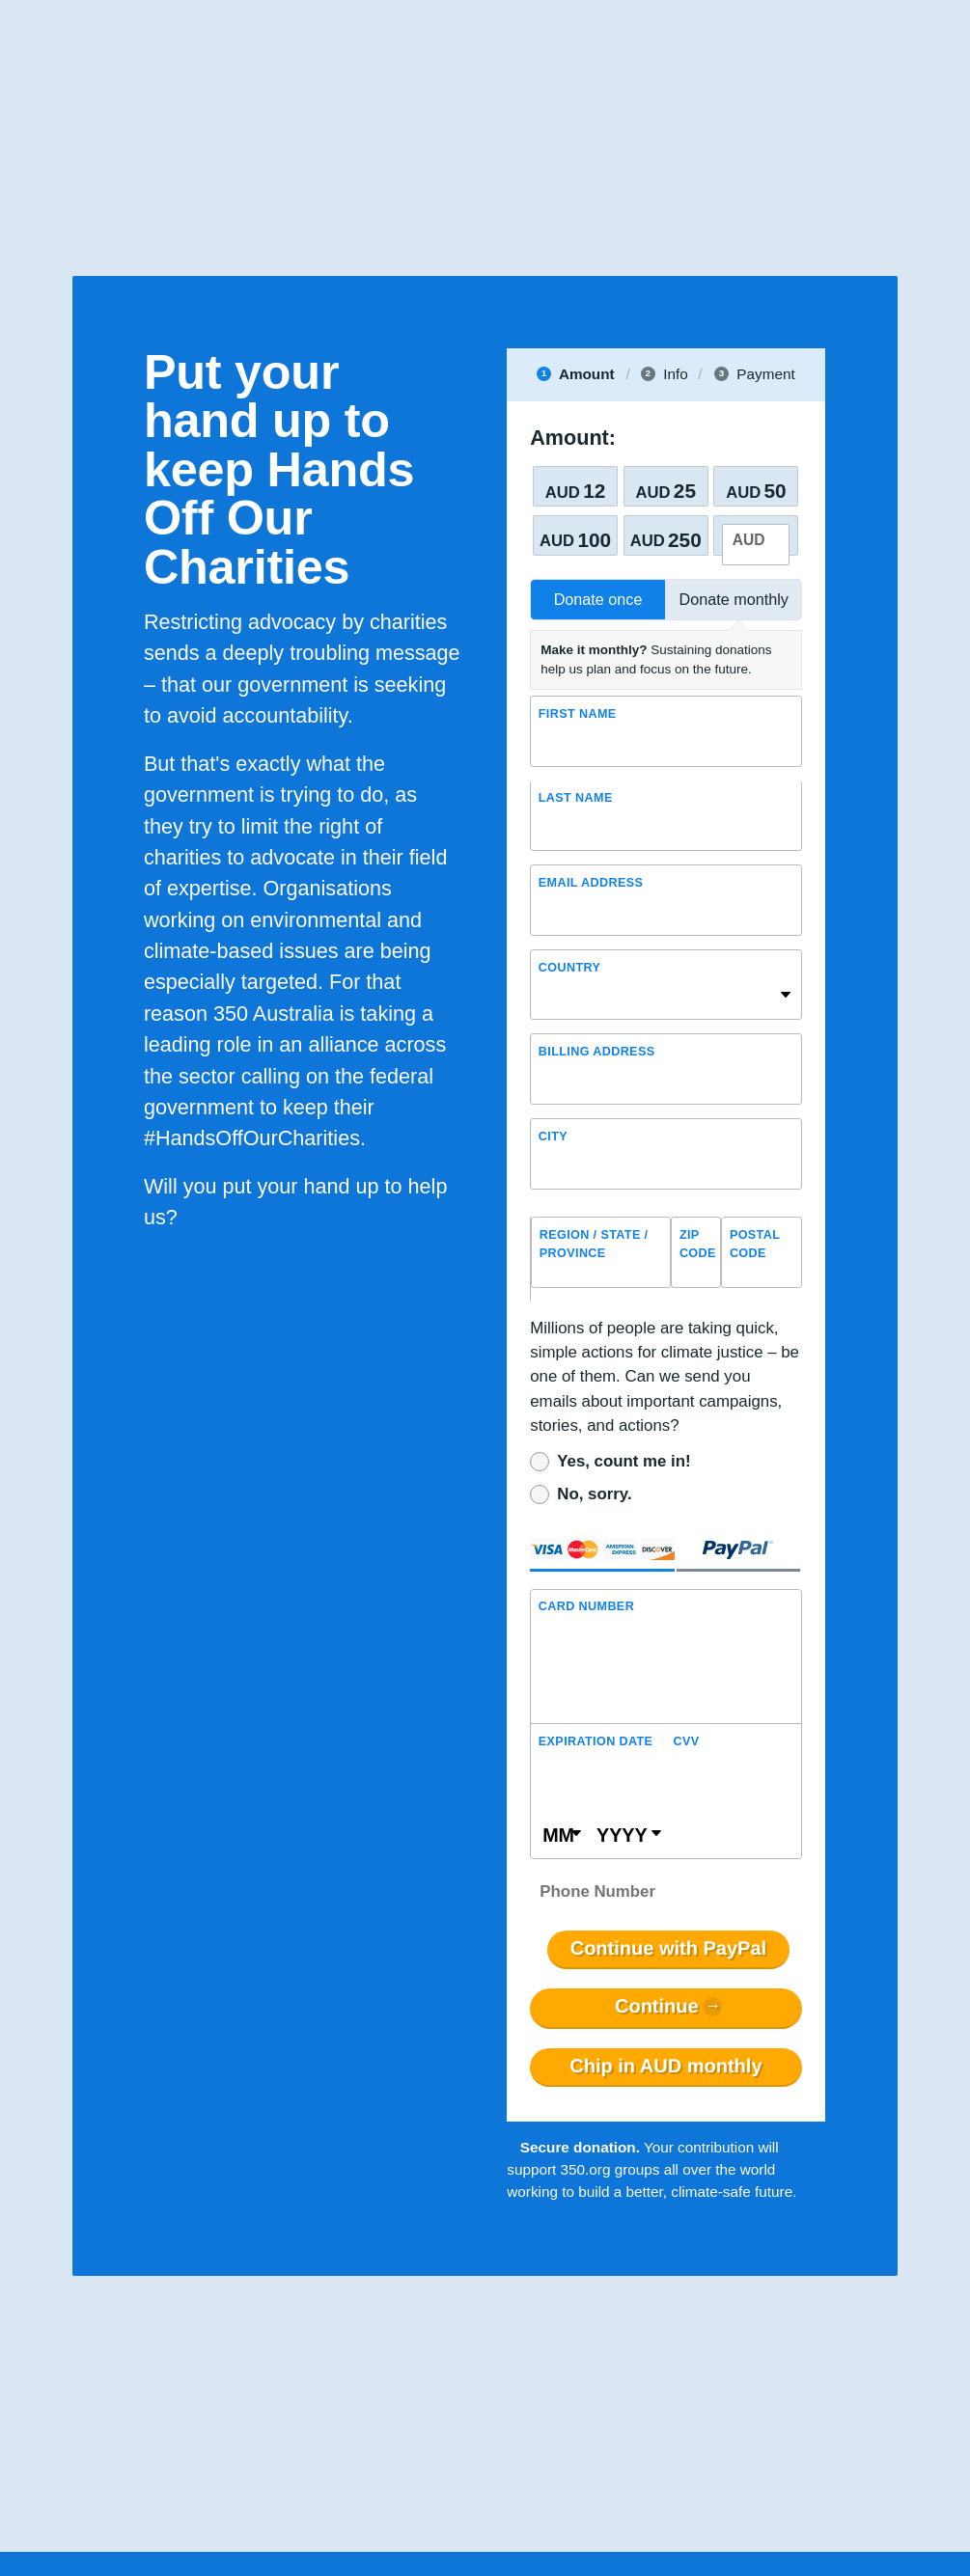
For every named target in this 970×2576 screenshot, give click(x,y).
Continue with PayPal (668, 1948)
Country (569, 967)
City (553, 1136)
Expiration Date (596, 1741)
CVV (686, 1741)
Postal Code (755, 1244)
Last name (576, 798)
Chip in (665, 2066)
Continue (657, 2006)
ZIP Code (697, 1244)
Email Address (591, 883)
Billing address (597, 1051)
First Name (578, 714)
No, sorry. (594, 1494)
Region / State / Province (594, 1244)
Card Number (586, 1606)
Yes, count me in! (623, 1461)
